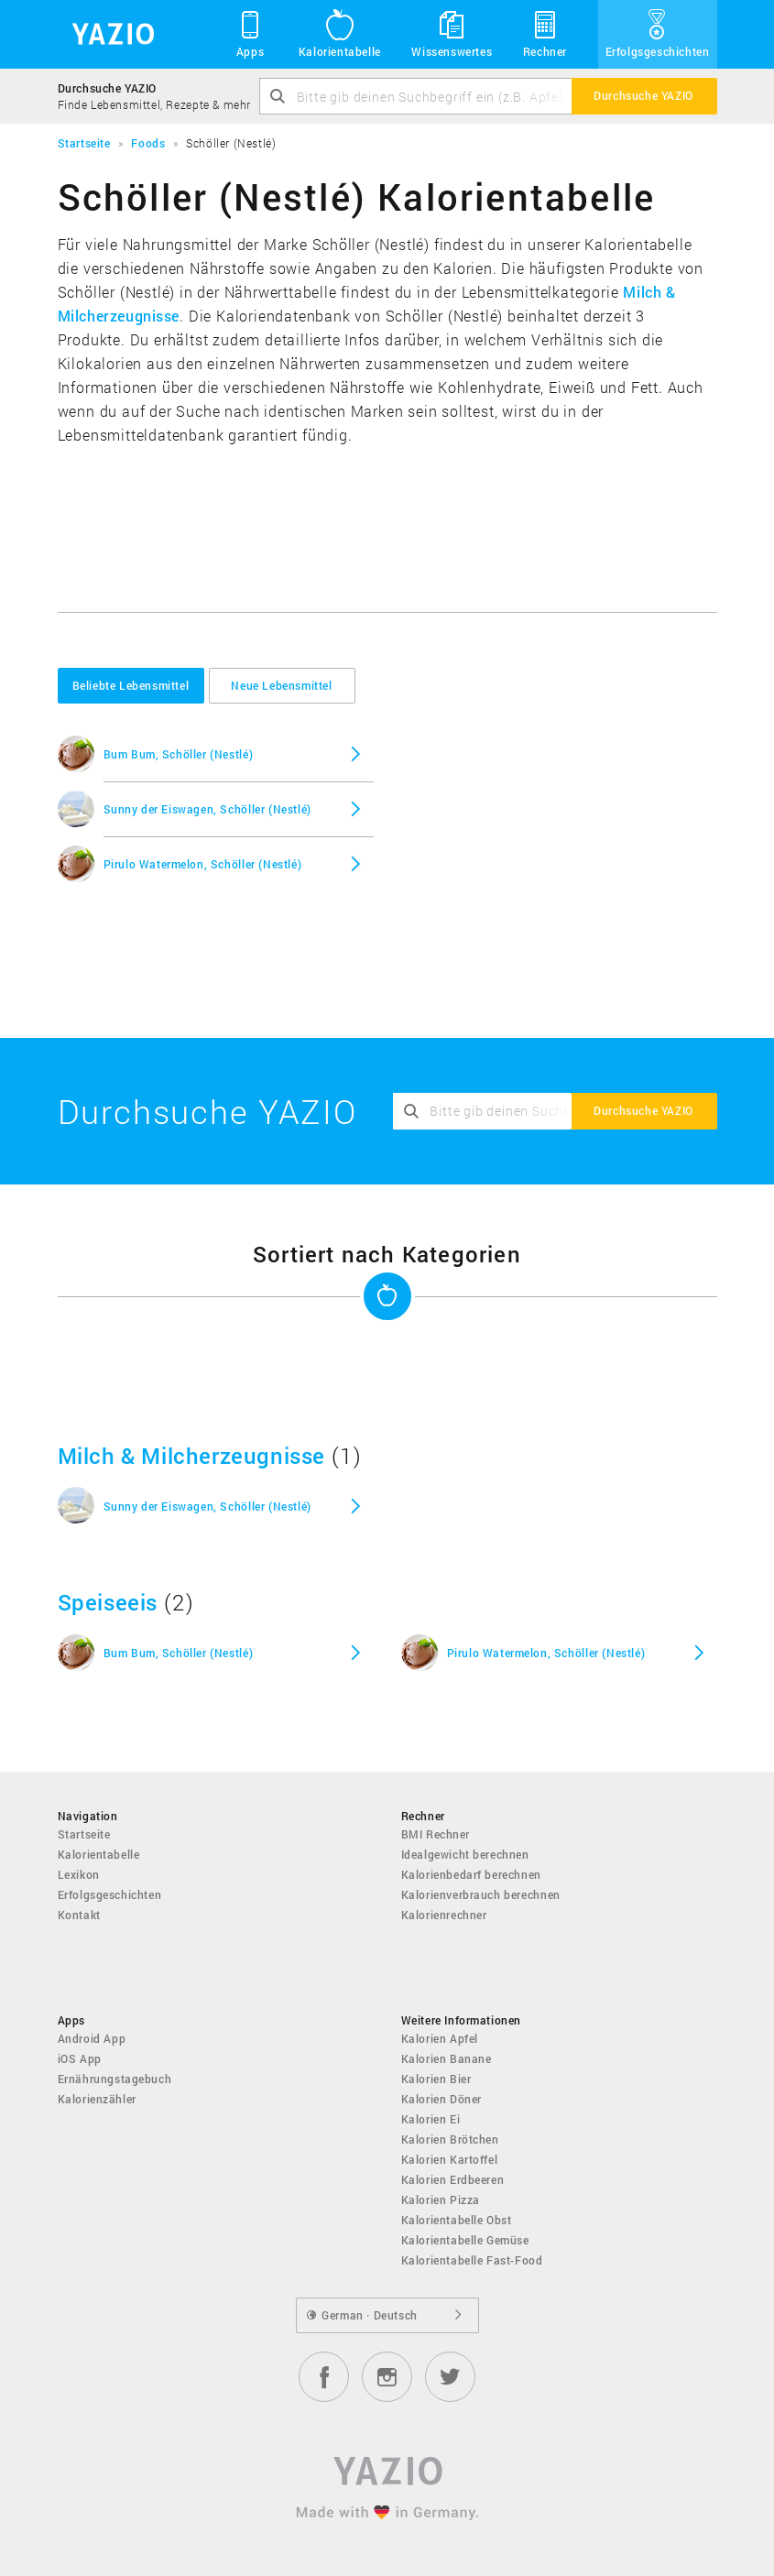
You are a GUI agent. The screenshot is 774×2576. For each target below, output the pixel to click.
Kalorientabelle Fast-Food (472, 2260)
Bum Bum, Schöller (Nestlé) (179, 754)
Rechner (545, 33)
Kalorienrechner (444, 1914)
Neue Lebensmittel (281, 685)
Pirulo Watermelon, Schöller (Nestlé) (203, 864)
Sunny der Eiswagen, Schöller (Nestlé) (207, 809)
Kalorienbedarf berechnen (471, 1874)
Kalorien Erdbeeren (453, 2179)
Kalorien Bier (436, 2078)
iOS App (80, 2058)
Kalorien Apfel (439, 2038)
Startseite (84, 1834)
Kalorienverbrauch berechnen (481, 1894)
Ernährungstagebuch (115, 2078)
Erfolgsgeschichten (657, 33)
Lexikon (79, 1874)
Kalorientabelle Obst (456, 2219)
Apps (250, 33)
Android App (92, 2038)
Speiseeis (108, 1602)
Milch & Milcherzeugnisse (191, 1455)
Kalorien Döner (441, 2098)
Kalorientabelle (340, 33)
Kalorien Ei (431, 2119)
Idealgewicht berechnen (465, 1854)
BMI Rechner (436, 1834)
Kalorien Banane (446, 2058)
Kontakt (79, 1914)
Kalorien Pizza (440, 2199)
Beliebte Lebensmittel (131, 685)
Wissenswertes (451, 33)
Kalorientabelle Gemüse (465, 2239)
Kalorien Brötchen (450, 2139)
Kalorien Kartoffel (449, 2159)
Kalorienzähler (97, 2098)
